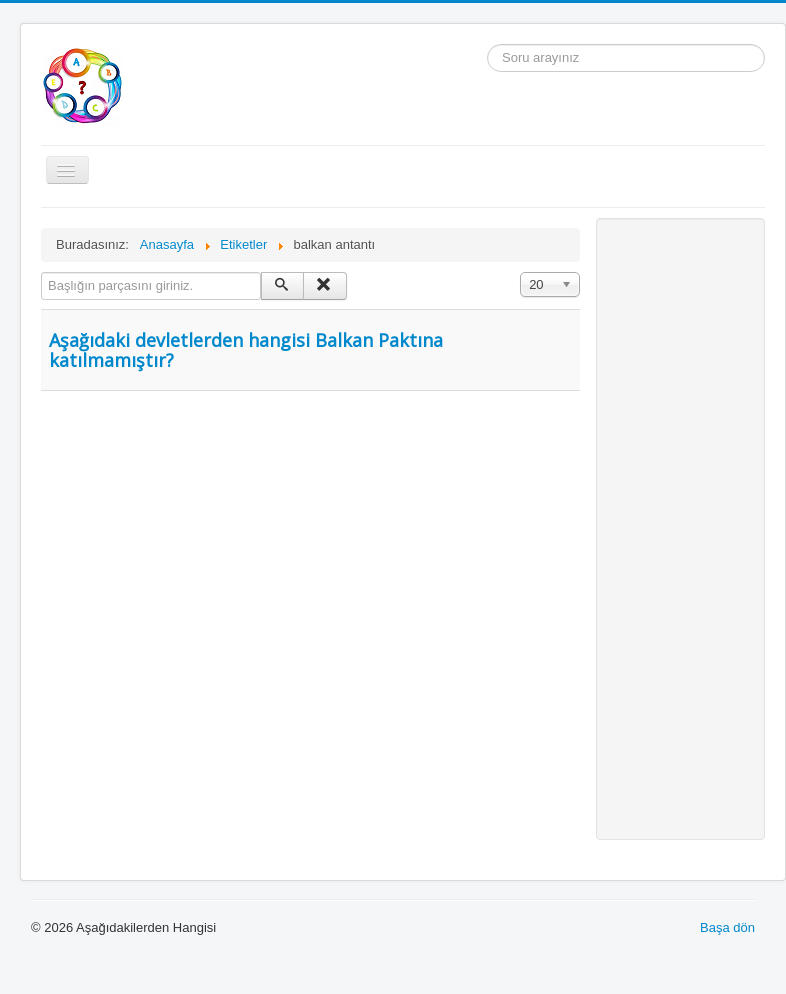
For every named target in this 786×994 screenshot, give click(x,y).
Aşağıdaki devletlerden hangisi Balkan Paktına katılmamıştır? (246, 350)
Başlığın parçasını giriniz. (41, 272)
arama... (487, 44)
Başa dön (727, 927)
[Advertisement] (680, 529)
